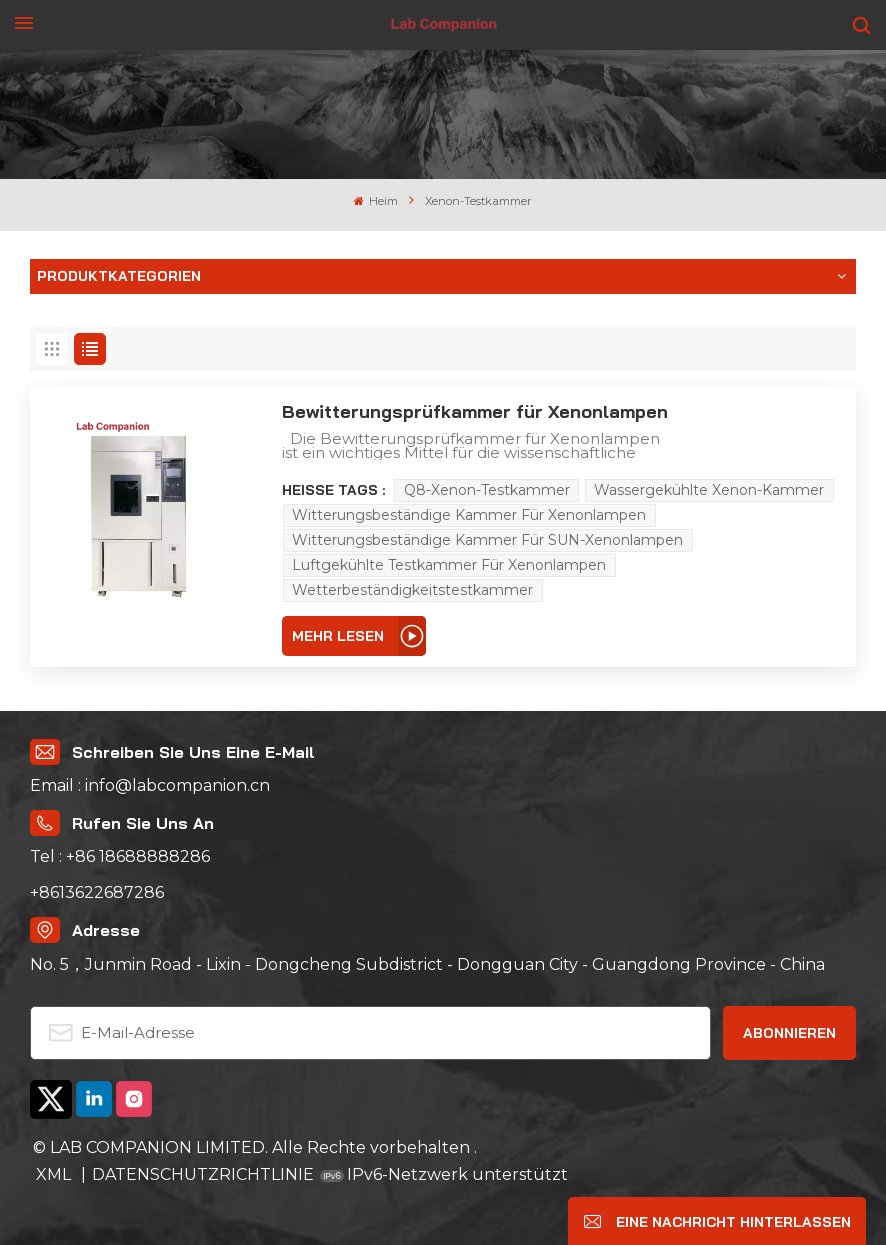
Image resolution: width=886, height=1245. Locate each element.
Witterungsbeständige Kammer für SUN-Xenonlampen (487, 540)
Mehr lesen (338, 636)
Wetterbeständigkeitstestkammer (412, 590)
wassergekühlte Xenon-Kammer (709, 490)
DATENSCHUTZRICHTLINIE (203, 1174)
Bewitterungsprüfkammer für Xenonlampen (475, 411)
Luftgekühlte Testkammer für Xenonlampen (449, 565)
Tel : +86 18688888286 (120, 856)
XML (55, 1174)
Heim (376, 201)
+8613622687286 (97, 892)
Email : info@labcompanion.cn (150, 785)
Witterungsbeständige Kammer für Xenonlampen (469, 515)
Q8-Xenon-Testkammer (487, 490)
